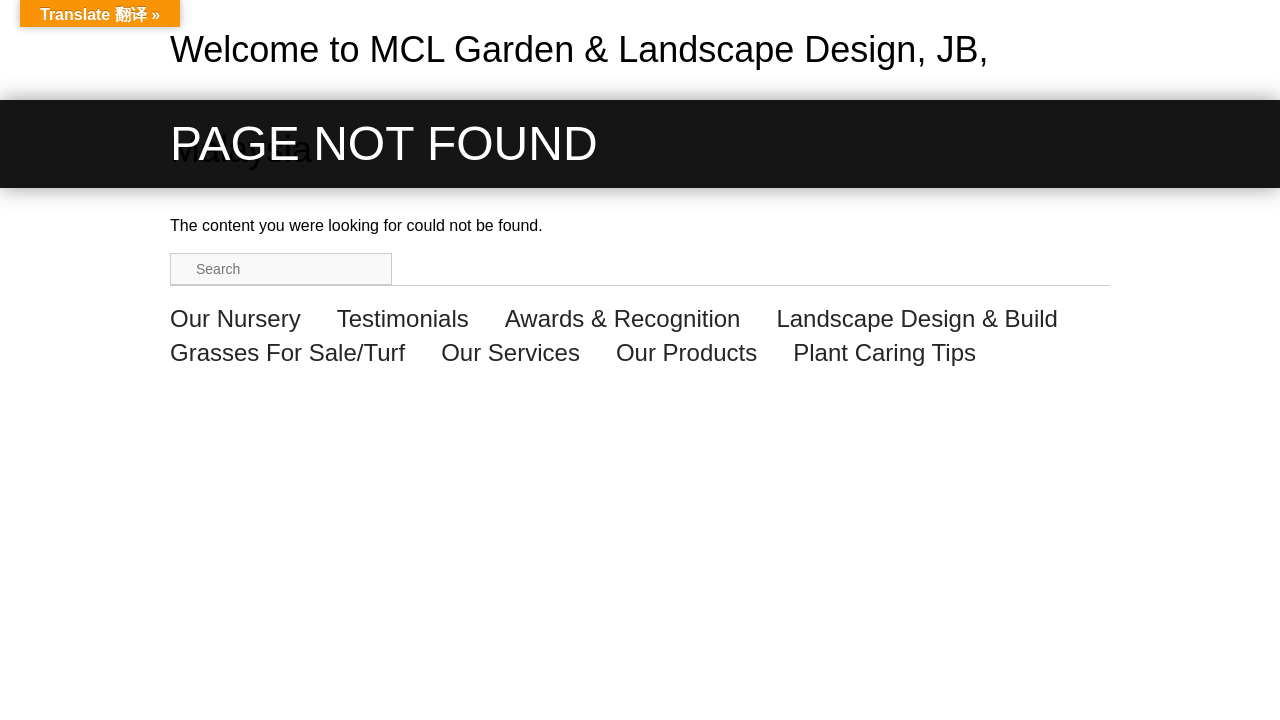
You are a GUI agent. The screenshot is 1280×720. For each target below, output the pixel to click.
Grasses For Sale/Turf (287, 352)
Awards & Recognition (623, 318)
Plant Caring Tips (884, 352)
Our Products (686, 352)
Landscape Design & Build (917, 318)
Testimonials (403, 318)
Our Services (510, 352)
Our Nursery (235, 318)
